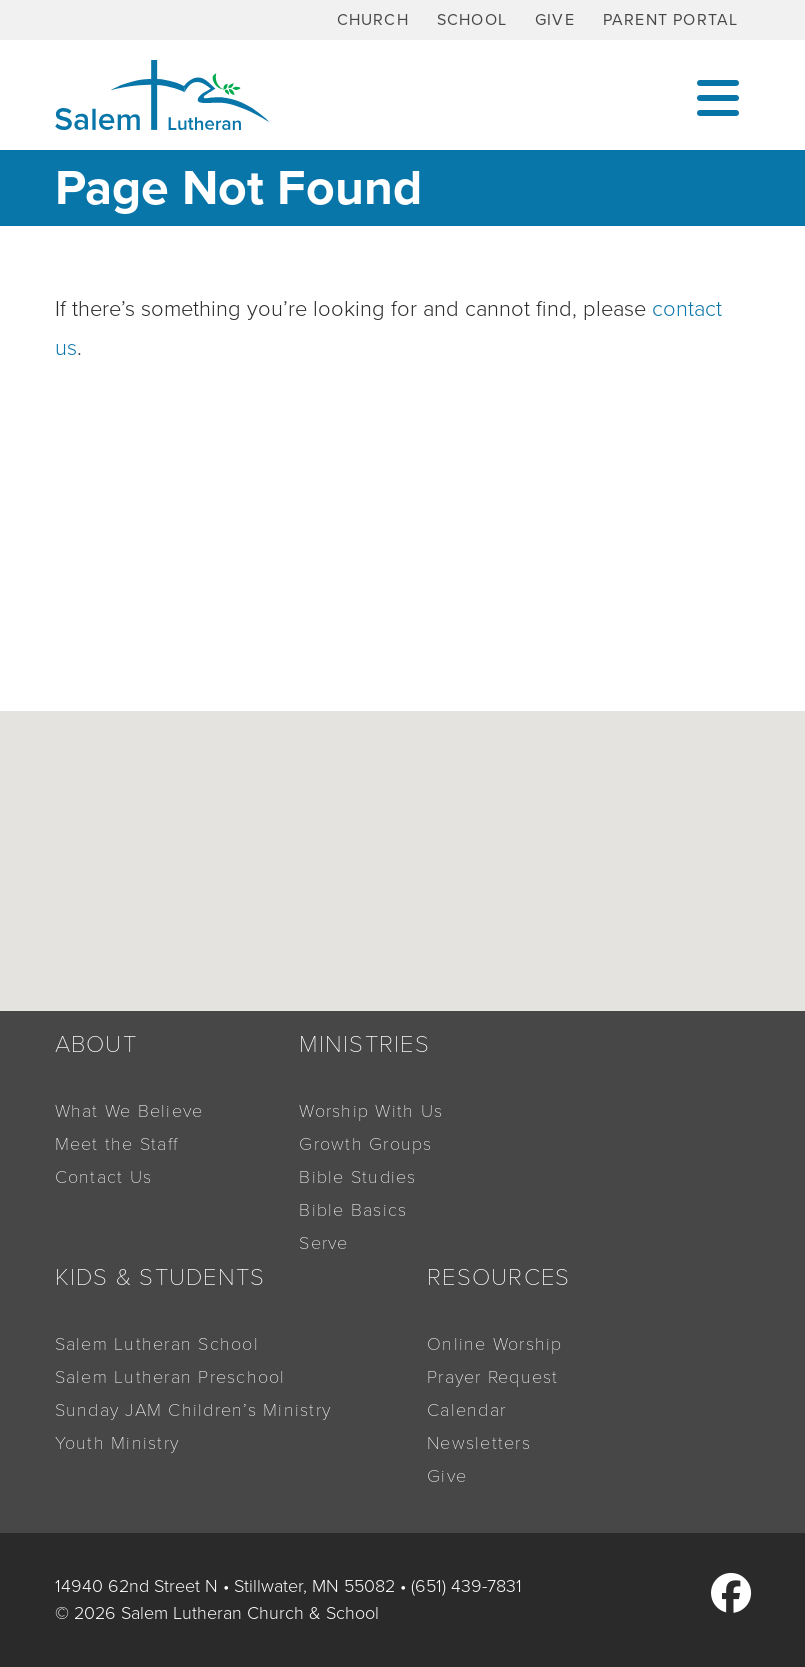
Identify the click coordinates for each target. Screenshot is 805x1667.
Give (555, 20)
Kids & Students (160, 1277)
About (96, 1044)
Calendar (466, 1410)
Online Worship (495, 1344)
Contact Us (104, 1177)
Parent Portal (671, 20)
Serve (323, 1243)
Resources (498, 1277)
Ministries (364, 1044)
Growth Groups (365, 1144)
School (472, 20)
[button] (431, 925)
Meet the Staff (117, 1144)
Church (373, 20)
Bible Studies (357, 1177)
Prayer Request (493, 1377)
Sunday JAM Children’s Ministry (193, 1410)
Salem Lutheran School (157, 1344)
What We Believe (129, 1111)
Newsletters (479, 1443)
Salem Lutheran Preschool (170, 1377)
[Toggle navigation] (718, 95)
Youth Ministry (117, 1443)
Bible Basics (353, 1210)
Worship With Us (371, 1111)
